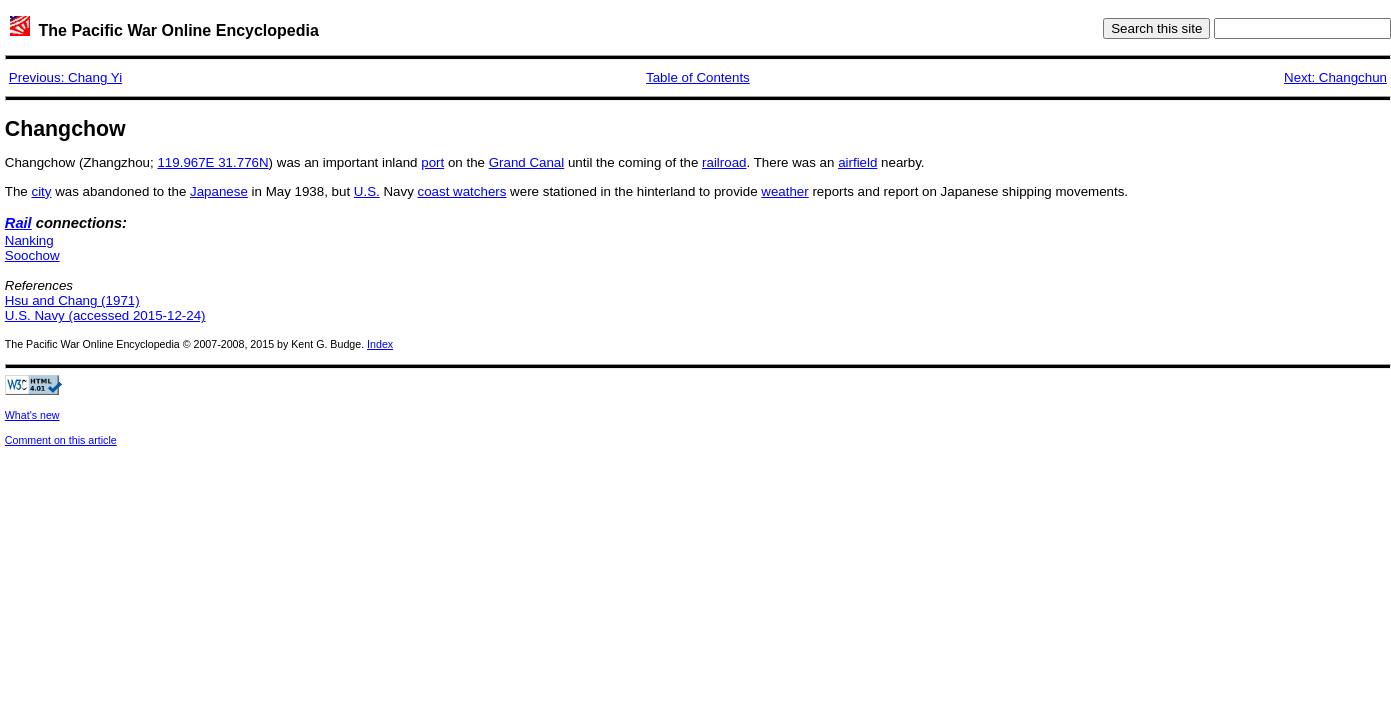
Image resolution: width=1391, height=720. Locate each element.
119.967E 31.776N (212, 162)
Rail (18, 223)
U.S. (367, 191)
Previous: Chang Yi (65, 77)
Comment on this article (61, 440)
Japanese (219, 191)
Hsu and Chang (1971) (72, 300)
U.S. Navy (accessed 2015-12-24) (105, 315)
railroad (724, 162)
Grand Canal (527, 162)
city (41, 191)
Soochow (32, 255)
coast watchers (462, 191)
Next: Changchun (1335, 77)
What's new (32, 415)
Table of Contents (698, 77)
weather (784, 191)
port (432, 162)
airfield (857, 162)
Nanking (29, 240)
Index (380, 344)
